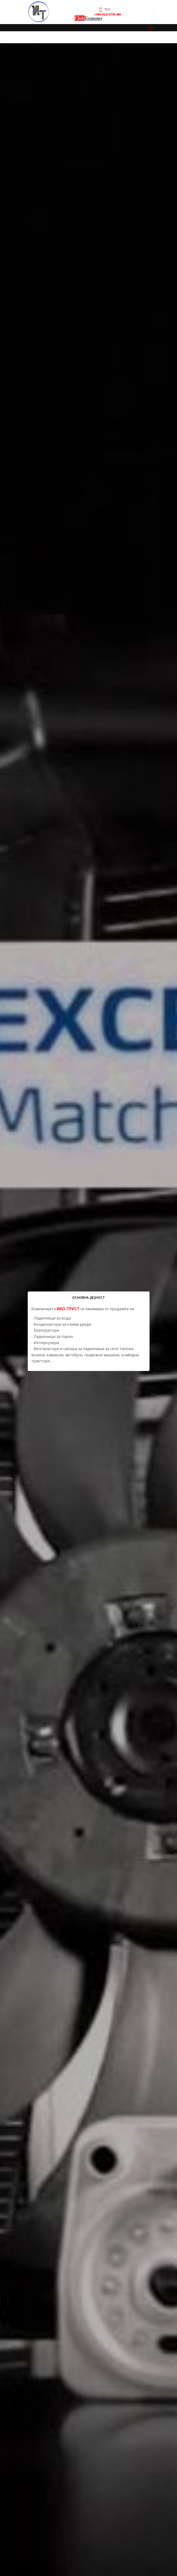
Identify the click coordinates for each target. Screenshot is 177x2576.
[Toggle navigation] (150, 28)
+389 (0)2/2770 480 (107, 14)
